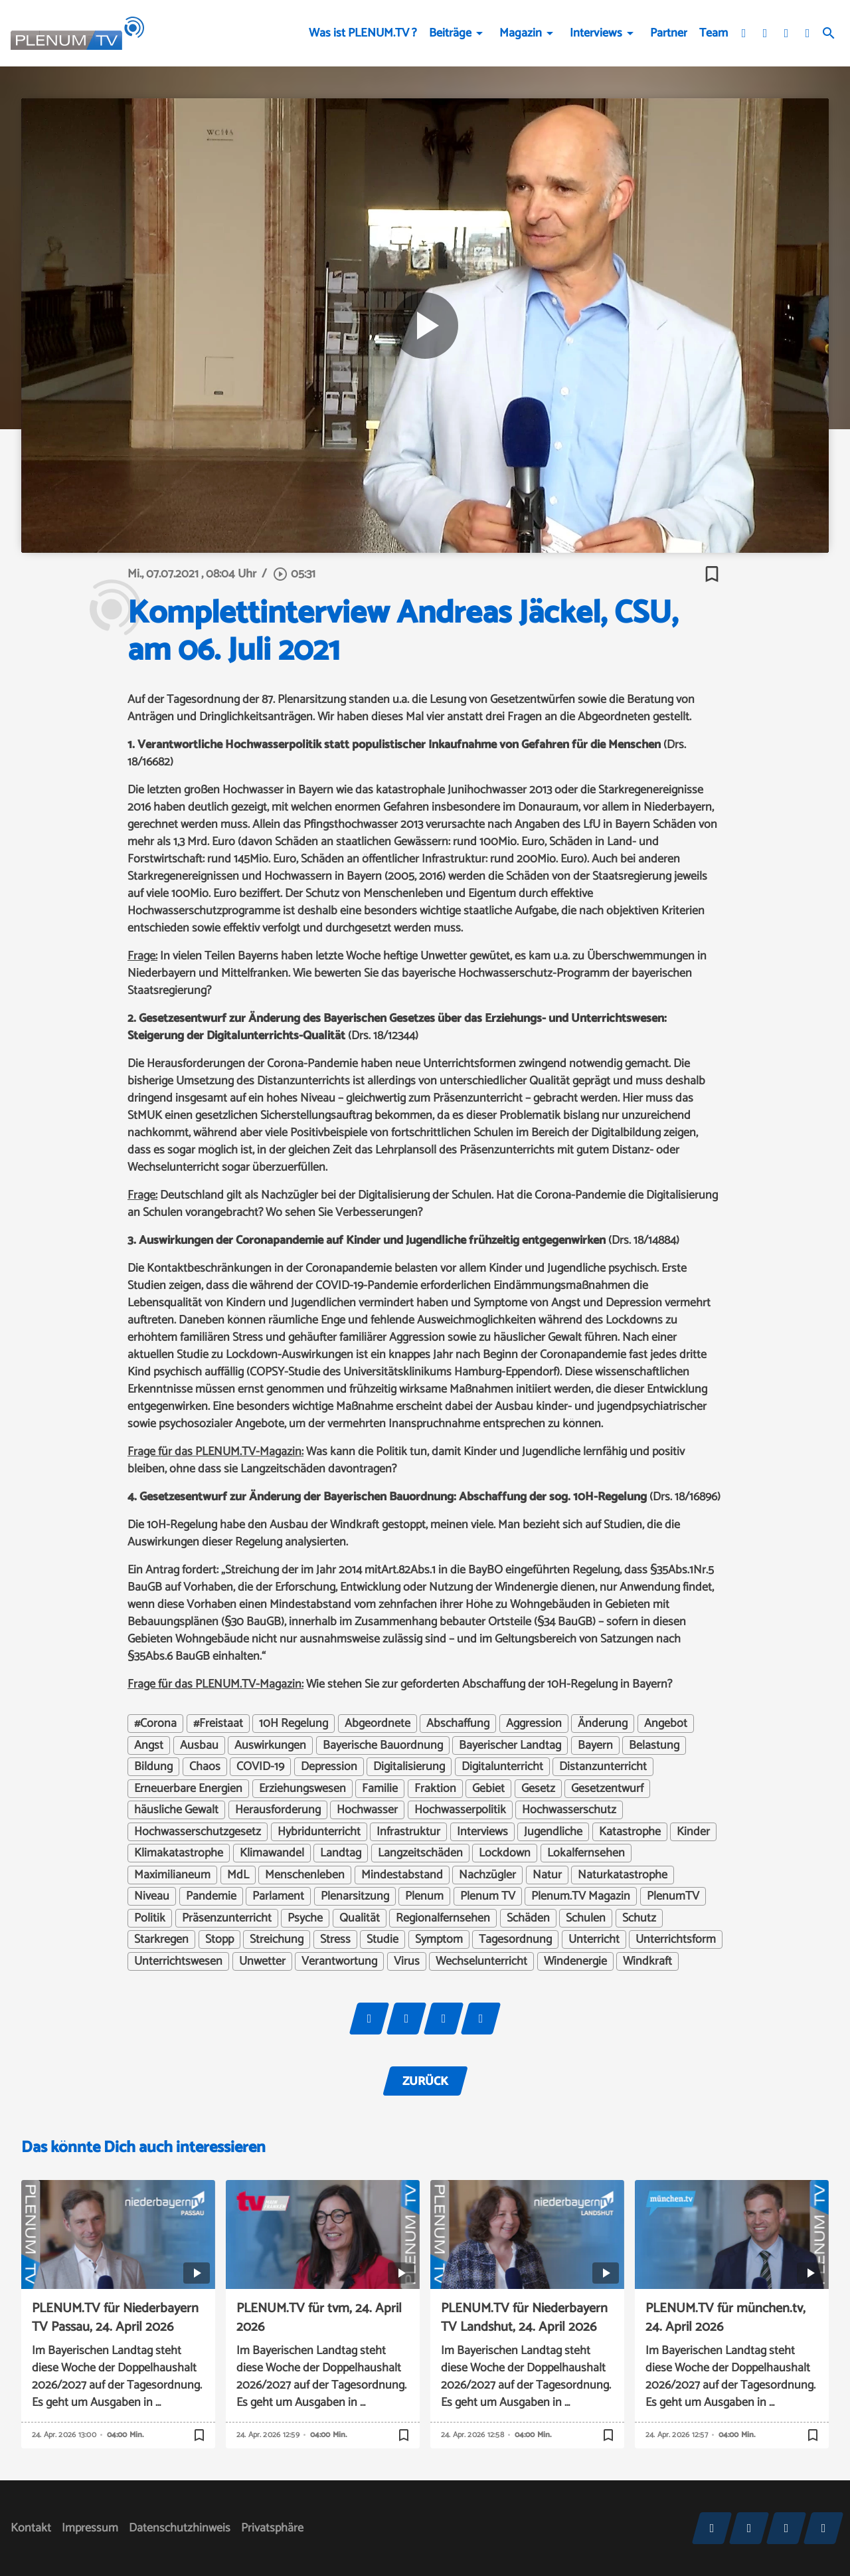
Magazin (520, 33)
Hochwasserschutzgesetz (197, 1832)
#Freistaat (218, 1723)
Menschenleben (305, 1875)
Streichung (276, 1939)
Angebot (665, 1723)
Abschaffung (457, 1723)
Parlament (278, 1896)
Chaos (204, 1766)
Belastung (654, 1745)
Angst (148, 1745)
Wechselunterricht (481, 1961)
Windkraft (647, 1961)
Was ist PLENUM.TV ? (363, 33)
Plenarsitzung (355, 1896)
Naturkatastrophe (622, 1875)
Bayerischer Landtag (510, 1745)
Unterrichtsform (676, 1939)
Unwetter (262, 1961)
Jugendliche (553, 1832)
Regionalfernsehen (443, 1918)
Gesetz (538, 1788)
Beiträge (450, 33)
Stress (335, 1939)
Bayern (595, 1745)
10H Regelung (293, 1723)
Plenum (424, 1896)
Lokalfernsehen (586, 1853)
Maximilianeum (172, 1875)
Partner (668, 33)
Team (713, 33)
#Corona (155, 1723)
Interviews (596, 33)
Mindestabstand (402, 1875)
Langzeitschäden (420, 1853)
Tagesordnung (515, 1939)
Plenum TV (487, 1896)
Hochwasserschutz (569, 1810)
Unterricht (594, 1939)
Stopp (219, 1939)
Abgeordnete (377, 1723)
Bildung (153, 1766)
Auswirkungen (270, 1745)
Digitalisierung (409, 1766)
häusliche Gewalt (176, 1810)
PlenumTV (673, 1896)
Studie (382, 1939)
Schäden (528, 1918)
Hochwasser (367, 1810)
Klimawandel (272, 1853)
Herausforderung (278, 1810)
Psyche (305, 1918)
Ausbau (199, 1745)
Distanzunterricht (603, 1766)
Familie (380, 1788)
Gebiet (488, 1788)
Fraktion (435, 1788)
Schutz (639, 1918)
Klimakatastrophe (178, 1853)
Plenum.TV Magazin (580, 1896)
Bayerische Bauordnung (383, 1745)
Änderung (603, 1723)
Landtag (340, 1853)
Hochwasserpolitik (460, 1810)
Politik (149, 1918)
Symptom (439, 1939)
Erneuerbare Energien (188, 1788)
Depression (329, 1766)
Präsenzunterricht (227, 1918)
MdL (238, 1875)
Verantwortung (339, 1961)
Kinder (693, 1832)
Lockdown (505, 1853)
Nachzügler (487, 1875)
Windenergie (575, 1961)
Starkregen (161, 1939)
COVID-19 (260, 1766)
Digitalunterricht (502, 1766)
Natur (547, 1875)
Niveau (151, 1896)
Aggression (534, 1723)
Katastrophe (630, 1832)
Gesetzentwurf (607, 1788)
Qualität (359, 1918)
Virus (407, 1961)
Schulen (586, 1918)
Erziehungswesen (302, 1788)
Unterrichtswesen (178, 1961)
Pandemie (211, 1896)
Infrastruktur (408, 1832)
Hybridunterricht (319, 1832)
